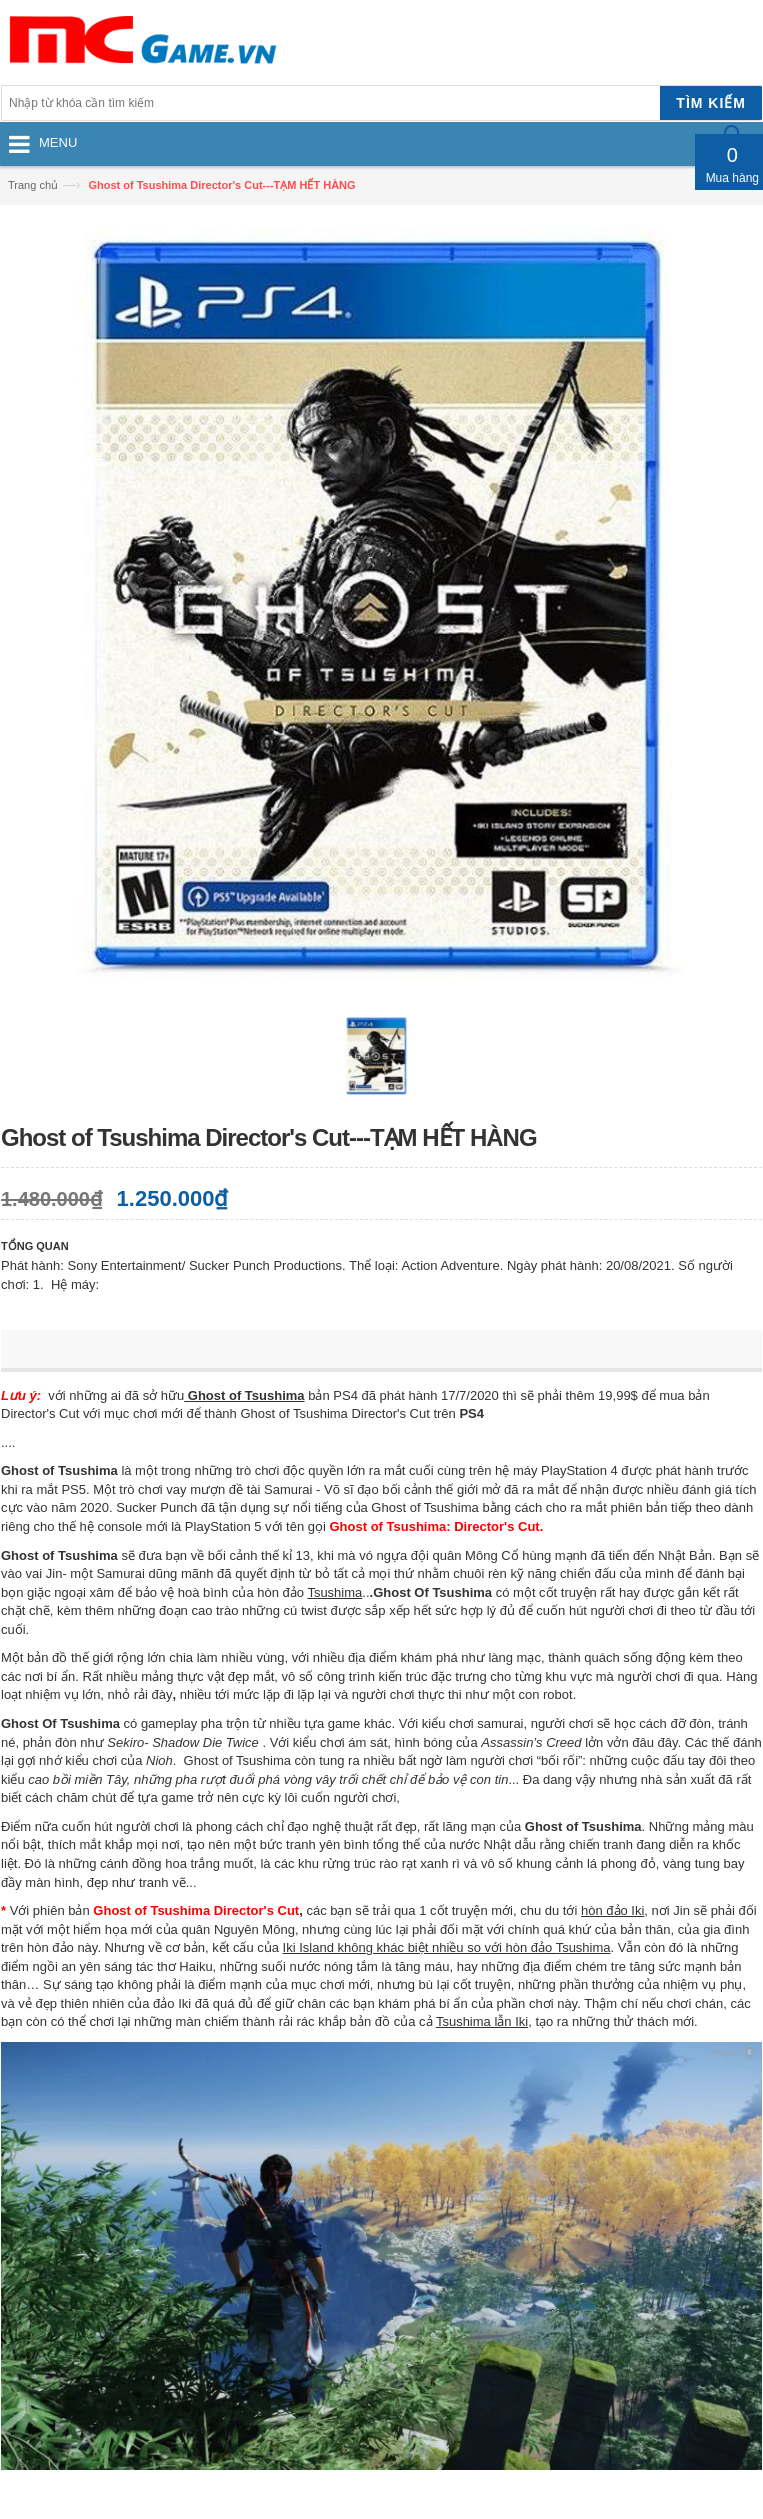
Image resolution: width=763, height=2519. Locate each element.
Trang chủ (33, 185)
